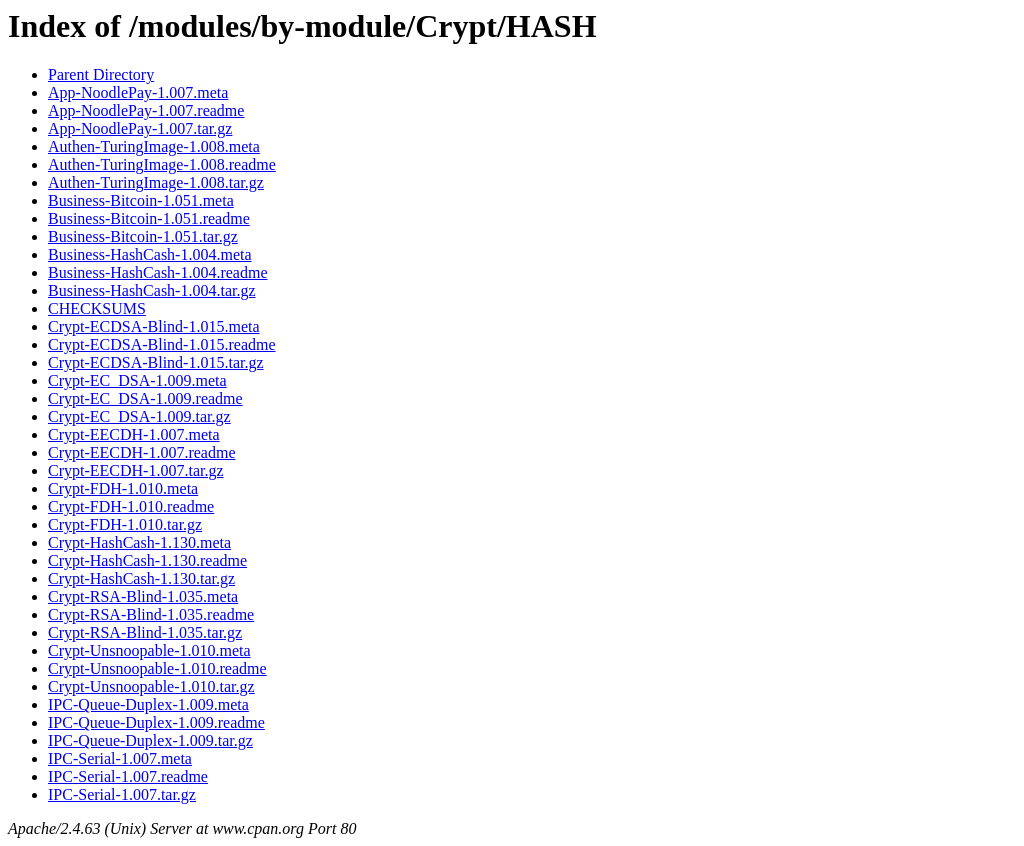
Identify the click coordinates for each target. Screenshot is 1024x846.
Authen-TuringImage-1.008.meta (154, 146)
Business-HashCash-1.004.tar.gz (152, 290)
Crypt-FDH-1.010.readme (131, 506)
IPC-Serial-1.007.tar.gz (122, 794)
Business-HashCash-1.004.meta (150, 254)
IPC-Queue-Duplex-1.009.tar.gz (150, 740)
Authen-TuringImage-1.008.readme (162, 164)
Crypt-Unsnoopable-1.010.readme (157, 668)
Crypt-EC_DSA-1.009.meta (137, 380)
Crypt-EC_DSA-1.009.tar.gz (139, 416)
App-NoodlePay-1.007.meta (138, 92)
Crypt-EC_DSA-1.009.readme (145, 398)
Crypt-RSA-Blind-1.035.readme (151, 614)
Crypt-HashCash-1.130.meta (139, 542)
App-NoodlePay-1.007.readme (146, 110)
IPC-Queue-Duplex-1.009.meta (148, 704)
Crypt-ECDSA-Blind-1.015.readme (162, 344)
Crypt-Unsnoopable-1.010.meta (149, 650)
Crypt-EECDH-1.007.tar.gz (136, 470)
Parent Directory (101, 74)
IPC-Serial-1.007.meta (120, 758)
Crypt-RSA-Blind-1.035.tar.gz (145, 632)
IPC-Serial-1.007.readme (128, 776)
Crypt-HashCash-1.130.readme (147, 560)
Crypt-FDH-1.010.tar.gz (125, 524)
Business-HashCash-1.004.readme (158, 272)
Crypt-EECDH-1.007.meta (134, 434)
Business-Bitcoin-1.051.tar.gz (143, 236)
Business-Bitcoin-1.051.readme (149, 218)
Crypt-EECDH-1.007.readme (142, 452)
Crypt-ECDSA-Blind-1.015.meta (154, 326)
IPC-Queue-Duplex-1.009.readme (156, 722)
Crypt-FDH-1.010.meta (123, 488)
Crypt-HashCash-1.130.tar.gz (141, 578)
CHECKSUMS (97, 308)
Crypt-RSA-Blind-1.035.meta (143, 596)
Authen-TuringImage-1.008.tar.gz (156, 182)
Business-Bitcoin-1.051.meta (141, 200)
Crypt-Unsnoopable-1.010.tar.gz (151, 686)
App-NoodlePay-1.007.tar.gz (140, 128)
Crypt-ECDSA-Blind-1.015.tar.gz (156, 362)
